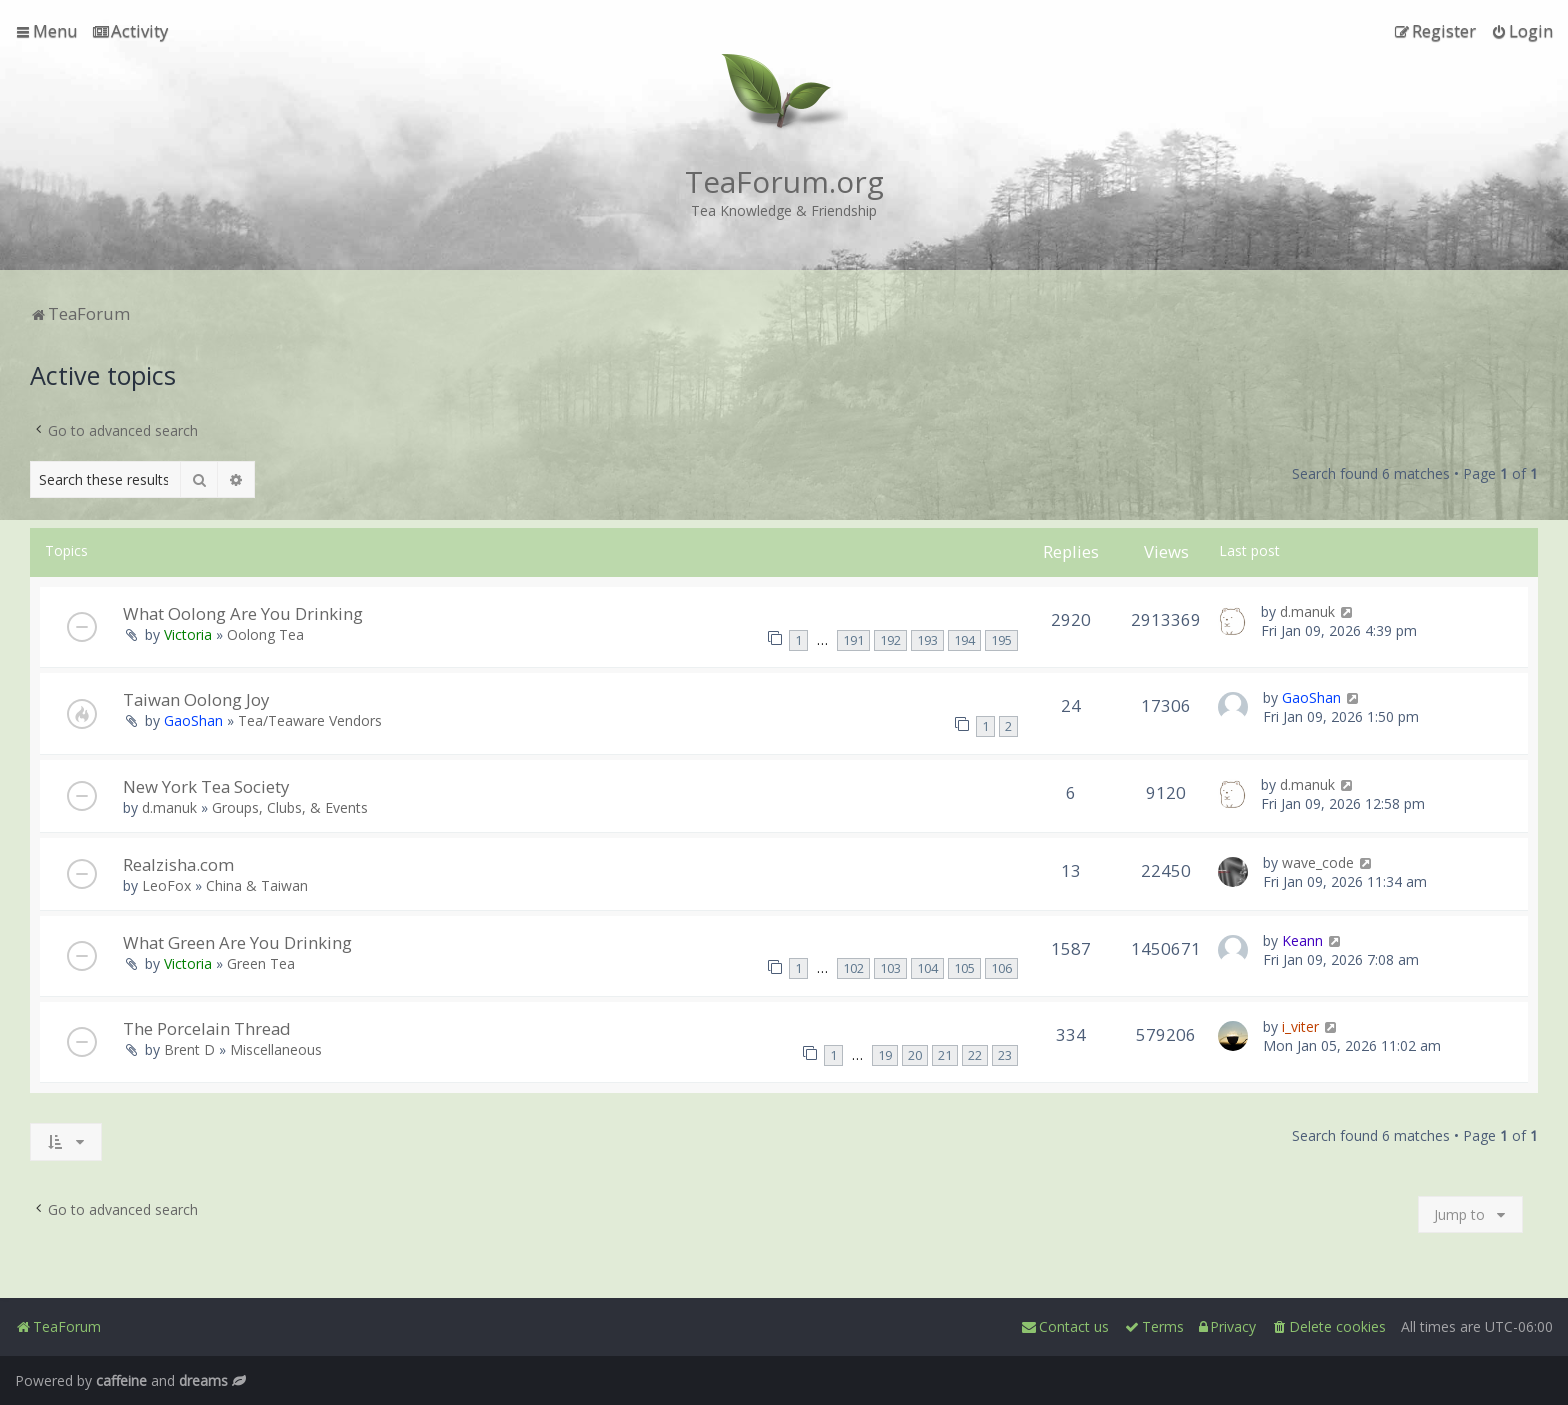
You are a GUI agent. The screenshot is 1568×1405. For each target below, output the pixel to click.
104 (927, 968)
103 (890, 968)
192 (890, 640)
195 (1001, 640)
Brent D (189, 1049)
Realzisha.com (178, 864)
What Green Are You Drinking (237, 942)
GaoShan (193, 720)
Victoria (188, 634)
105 (964, 968)
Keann (1302, 940)
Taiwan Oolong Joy (196, 699)
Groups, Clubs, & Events (290, 807)
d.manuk (1307, 611)
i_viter (1300, 1026)
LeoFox (166, 885)
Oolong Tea (265, 634)
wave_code (1318, 862)
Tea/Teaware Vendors (310, 720)
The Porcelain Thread (207, 1028)
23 (1005, 1055)
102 (853, 968)
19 (885, 1055)
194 (964, 640)
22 (975, 1055)
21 (945, 1055)
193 (927, 640)
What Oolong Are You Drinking (243, 613)
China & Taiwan (257, 885)
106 (1001, 968)
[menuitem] (130, 31)
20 (915, 1055)
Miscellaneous (276, 1049)
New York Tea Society (206, 786)
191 (853, 640)
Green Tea (261, 963)
